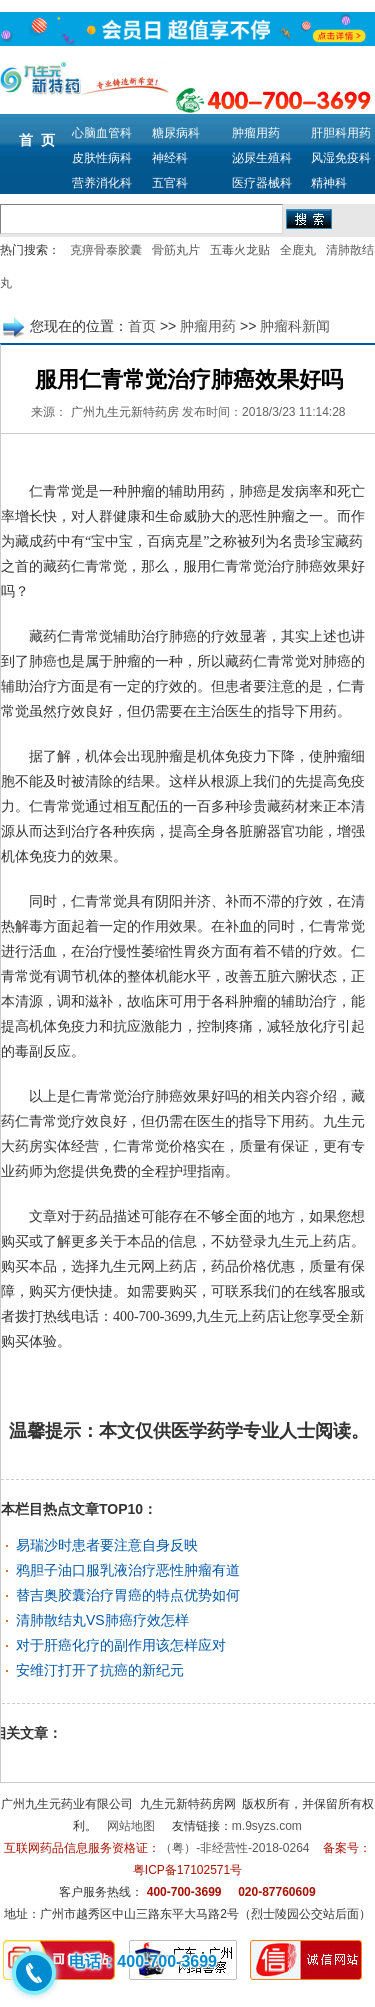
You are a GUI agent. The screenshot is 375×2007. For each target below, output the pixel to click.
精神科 (329, 183)
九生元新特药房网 (188, 1804)
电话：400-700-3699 (143, 1961)
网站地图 (131, 1826)
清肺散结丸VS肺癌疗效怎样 (102, 1620)
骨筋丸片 (176, 250)
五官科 (170, 183)
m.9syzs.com (267, 1826)
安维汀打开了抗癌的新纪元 (100, 1670)
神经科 (170, 158)
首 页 (37, 140)
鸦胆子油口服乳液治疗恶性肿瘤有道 (128, 1570)
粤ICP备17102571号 (187, 1870)
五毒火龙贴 (240, 250)
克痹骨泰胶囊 (106, 250)
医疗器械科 (262, 183)
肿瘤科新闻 (295, 326)
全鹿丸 (298, 250)
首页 (142, 326)
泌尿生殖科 (262, 158)
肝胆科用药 (341, 133)
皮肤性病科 (102, 158)
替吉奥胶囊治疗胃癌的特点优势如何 (128, 1595)
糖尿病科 (176, 133)
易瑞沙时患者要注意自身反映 (107, 1545)
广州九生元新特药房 (125, 412)
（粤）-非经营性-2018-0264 (234, 1848)
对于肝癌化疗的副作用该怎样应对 (121, 1645)
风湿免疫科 (341, 158)
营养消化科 (102, 183)
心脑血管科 (102, 133)
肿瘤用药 (256, 133)
